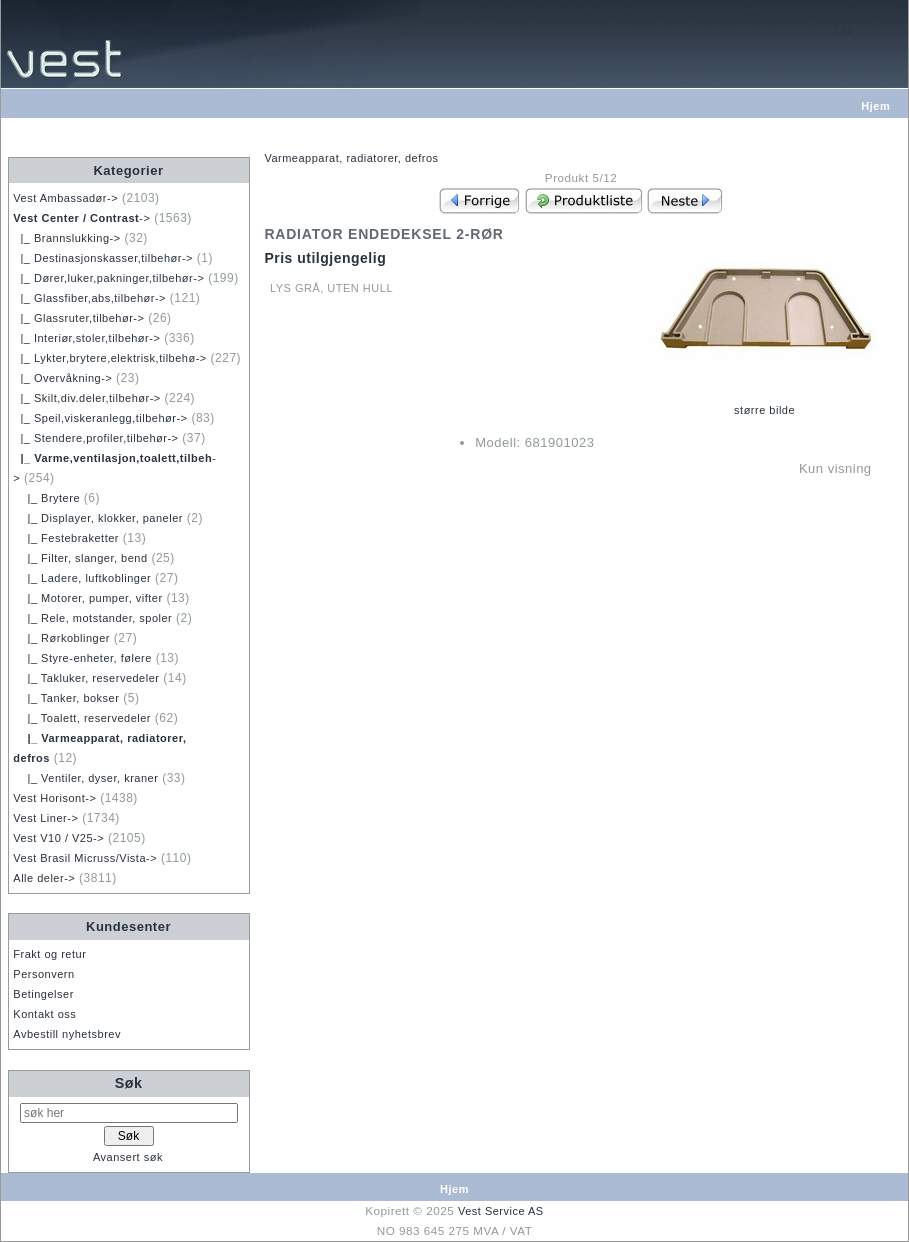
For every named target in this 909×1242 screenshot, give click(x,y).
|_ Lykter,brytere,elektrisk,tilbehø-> (109, 358)
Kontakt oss (44, 1014)
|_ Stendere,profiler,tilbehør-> (95, 438)
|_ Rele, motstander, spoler (92, 618)
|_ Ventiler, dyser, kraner (85, 778)
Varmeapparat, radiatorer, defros (351, 158)
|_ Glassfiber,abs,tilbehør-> (89, 298)
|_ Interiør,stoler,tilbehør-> (86, 338)
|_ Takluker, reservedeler (86, 678)
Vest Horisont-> (54, 798)
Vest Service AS (501, 1211)
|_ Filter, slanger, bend (80, 558)
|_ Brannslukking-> (66, 238)
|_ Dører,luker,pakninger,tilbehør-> (108, 278)
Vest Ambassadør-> (65, 198)
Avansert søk (128, 1157)
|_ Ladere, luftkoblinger (82, 578)
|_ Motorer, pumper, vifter (87, 598)
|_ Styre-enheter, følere (82, 658)
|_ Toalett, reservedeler (82, 718)
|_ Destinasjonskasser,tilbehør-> (103, 258)
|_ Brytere (46, 498)
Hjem (875, 106)
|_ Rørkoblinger (61, 638)
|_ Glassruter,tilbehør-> (78, 318)
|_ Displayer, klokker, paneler (98, 518)
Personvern (43, 974)
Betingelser (43, 994)
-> (81, 218)
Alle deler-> (44, 878)
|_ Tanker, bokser (66, 698)
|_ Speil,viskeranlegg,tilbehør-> (100, 418)
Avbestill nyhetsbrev (67, 1034)
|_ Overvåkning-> (62, 378)
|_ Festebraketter (66, 538)
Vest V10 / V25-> (58, 838)
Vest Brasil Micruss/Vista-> (85, 858)
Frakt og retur (49, 954)
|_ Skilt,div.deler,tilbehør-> (86, 398)
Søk (129, 1083)
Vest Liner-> (45, 818)
